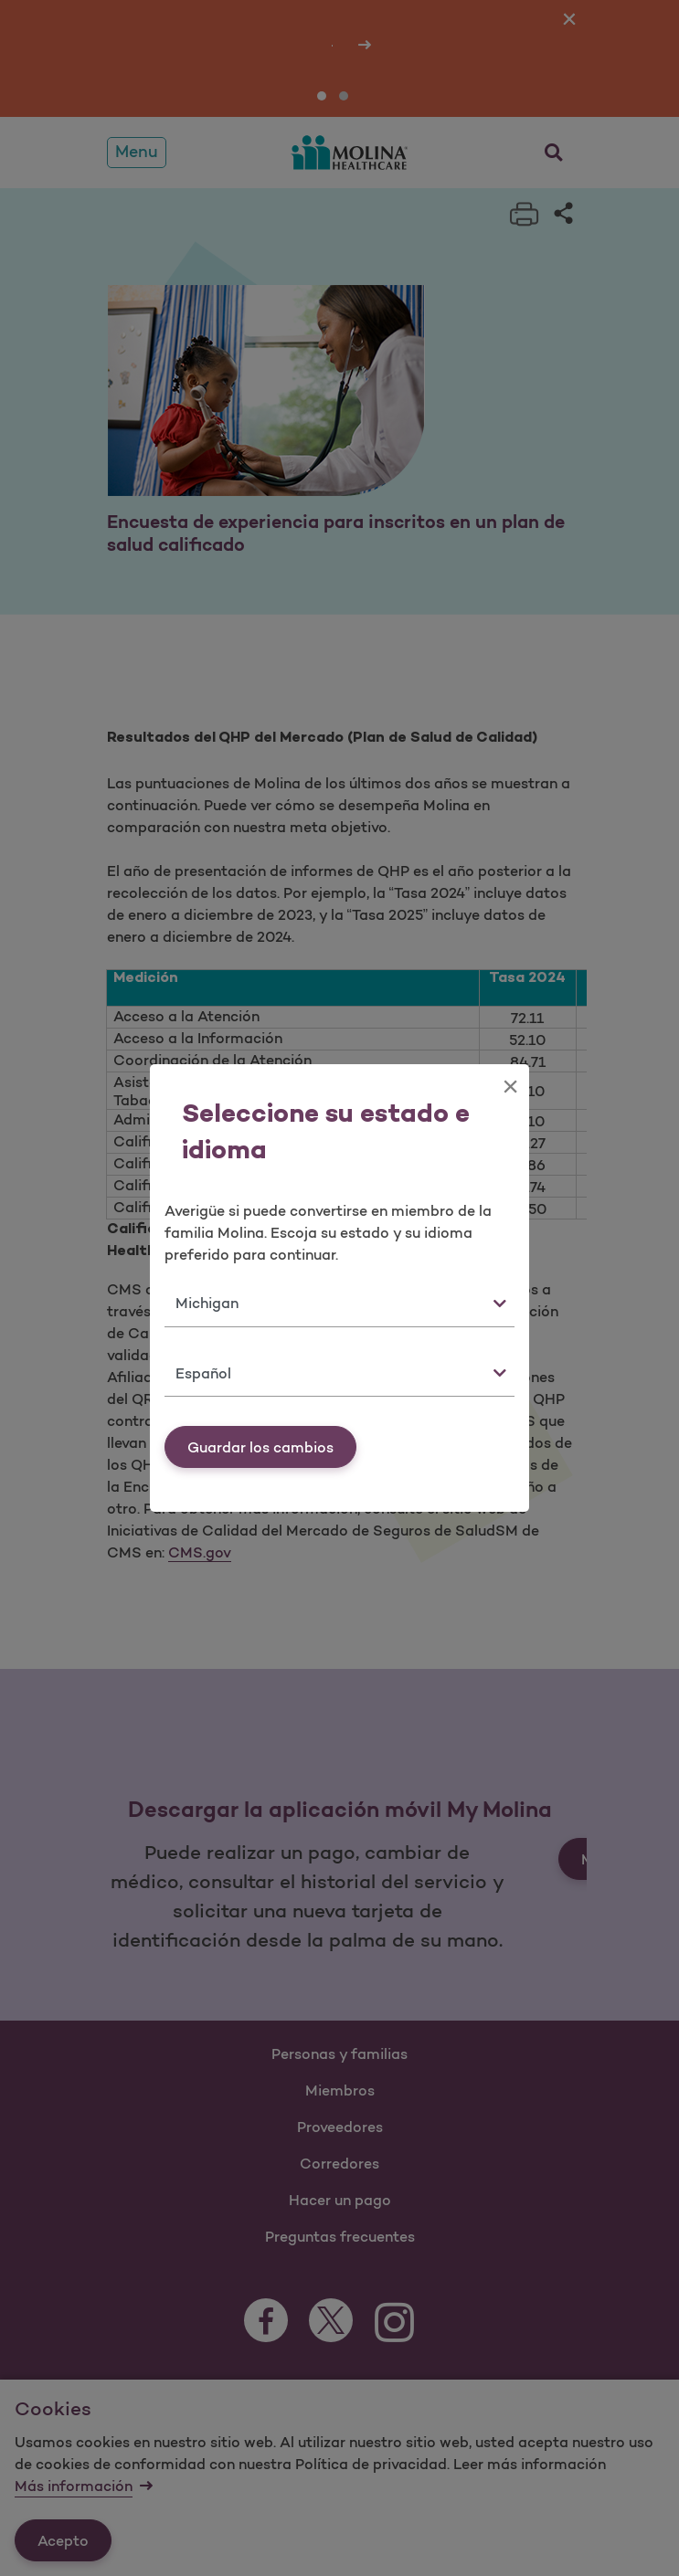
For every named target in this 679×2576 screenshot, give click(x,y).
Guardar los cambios (260, 1447)
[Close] (510, 1086)
